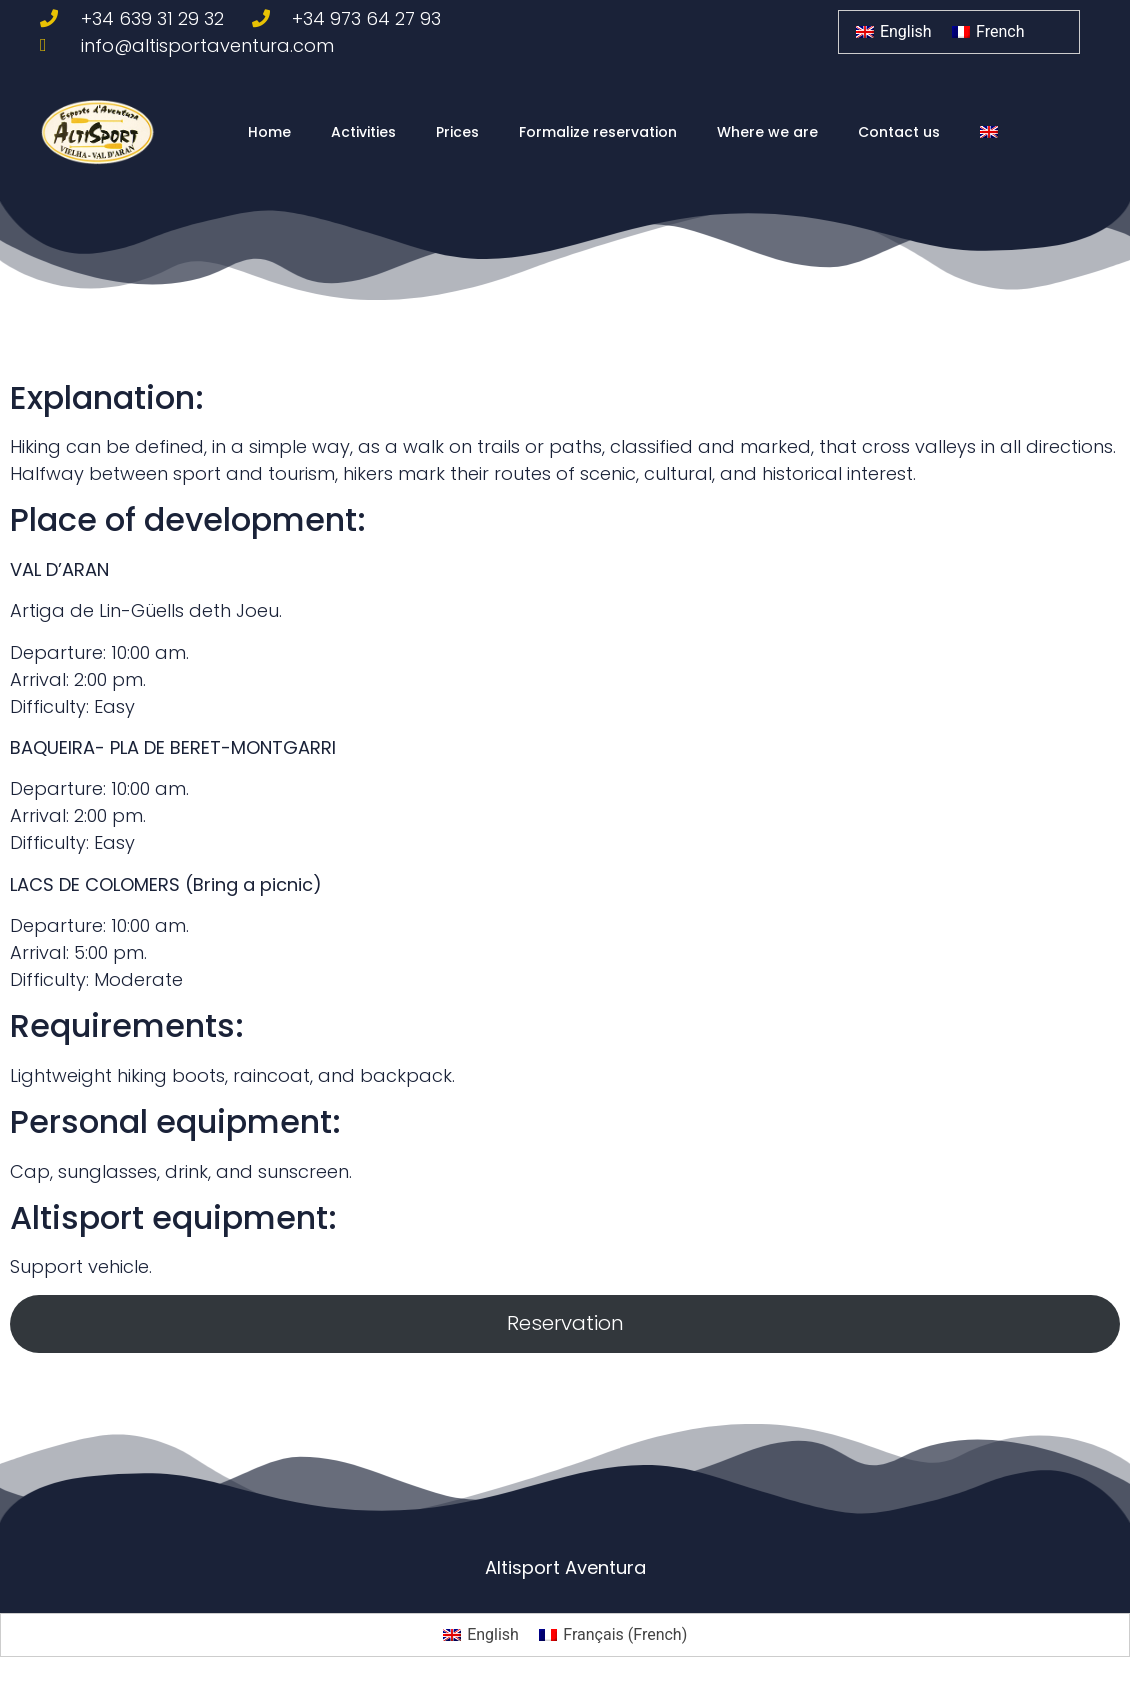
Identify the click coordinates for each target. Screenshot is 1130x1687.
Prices (457, 132)
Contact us (899, 132)
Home (269, 132)
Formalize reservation (598, 132)
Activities (363, 132)
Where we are (767, 132)
